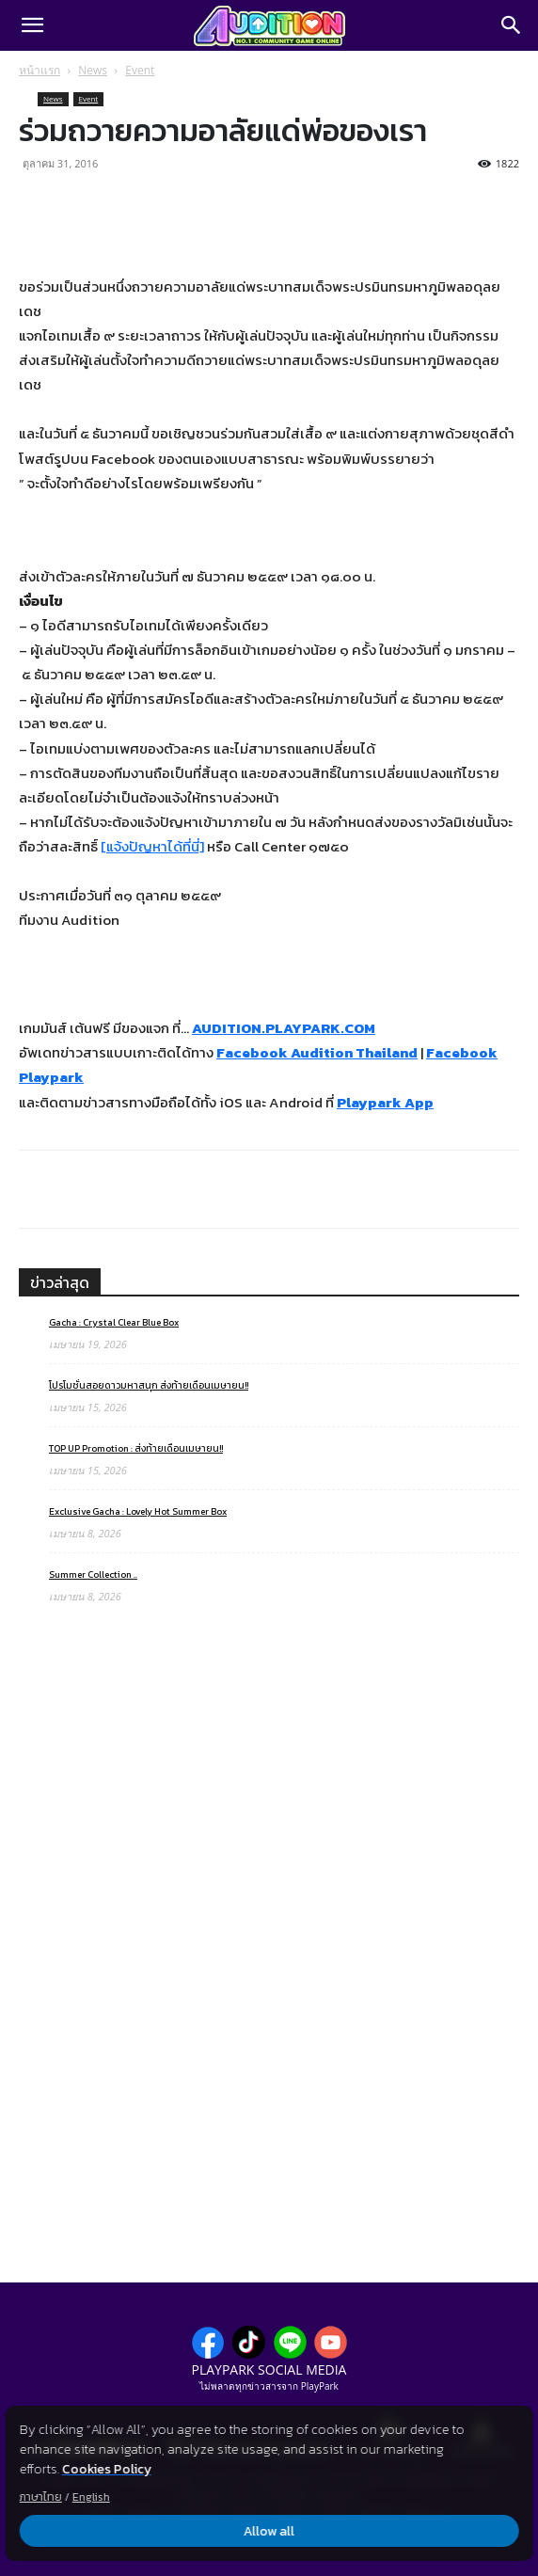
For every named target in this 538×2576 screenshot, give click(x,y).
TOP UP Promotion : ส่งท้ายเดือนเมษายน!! (136, 1448)
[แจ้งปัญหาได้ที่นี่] (152, 846)
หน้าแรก (39, 70)
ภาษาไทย (41, 2497)
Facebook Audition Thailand (317, 1052)
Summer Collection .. (93, 1574)
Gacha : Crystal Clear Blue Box (114, 1322)
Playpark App (385, 1102)
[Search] (511, 25)
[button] (32, 25)
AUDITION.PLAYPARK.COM (283, 1028)
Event (139, 70)
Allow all (269, 2531)
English (91, 2497)
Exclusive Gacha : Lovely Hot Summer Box (138, 1511)
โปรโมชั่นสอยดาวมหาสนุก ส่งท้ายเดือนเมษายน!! (148, 1385)
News (92, 70)
